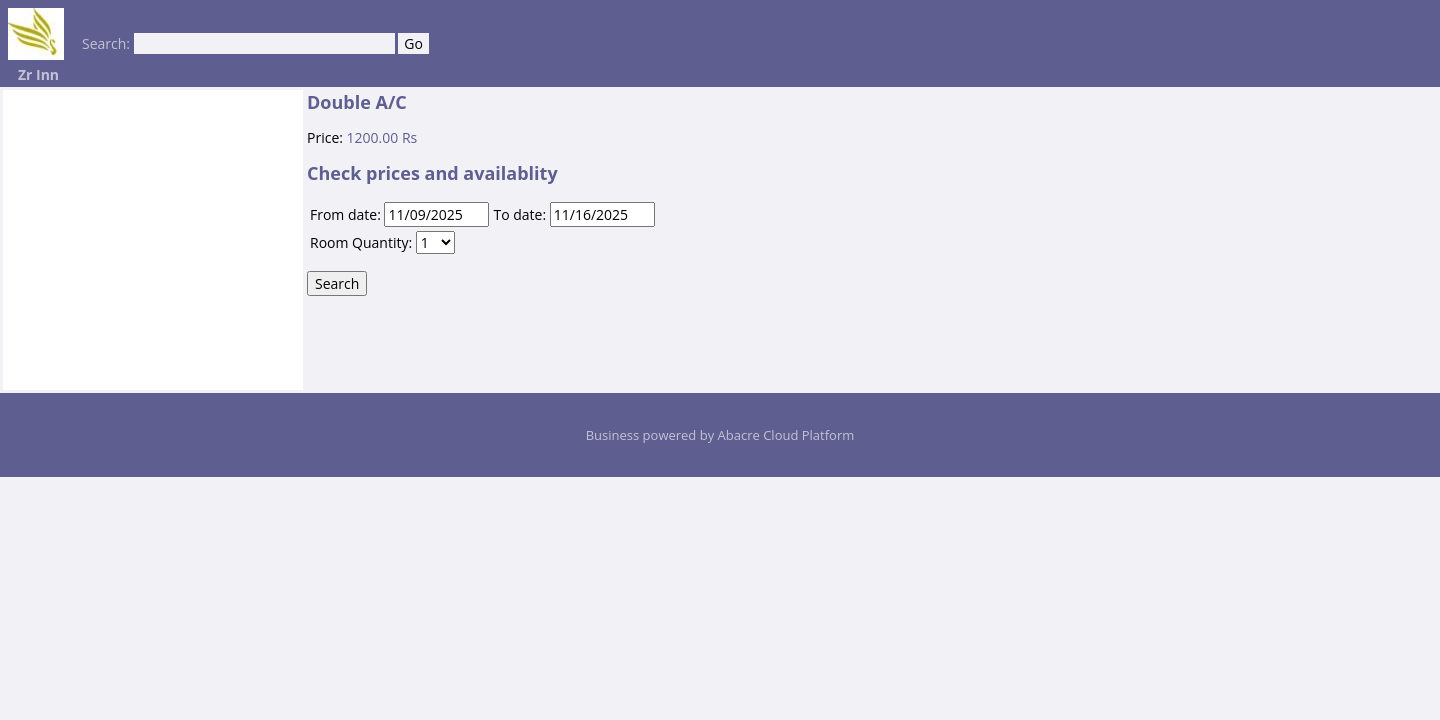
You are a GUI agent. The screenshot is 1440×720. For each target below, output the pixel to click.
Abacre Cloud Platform (786, 435)
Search (337, 283)
